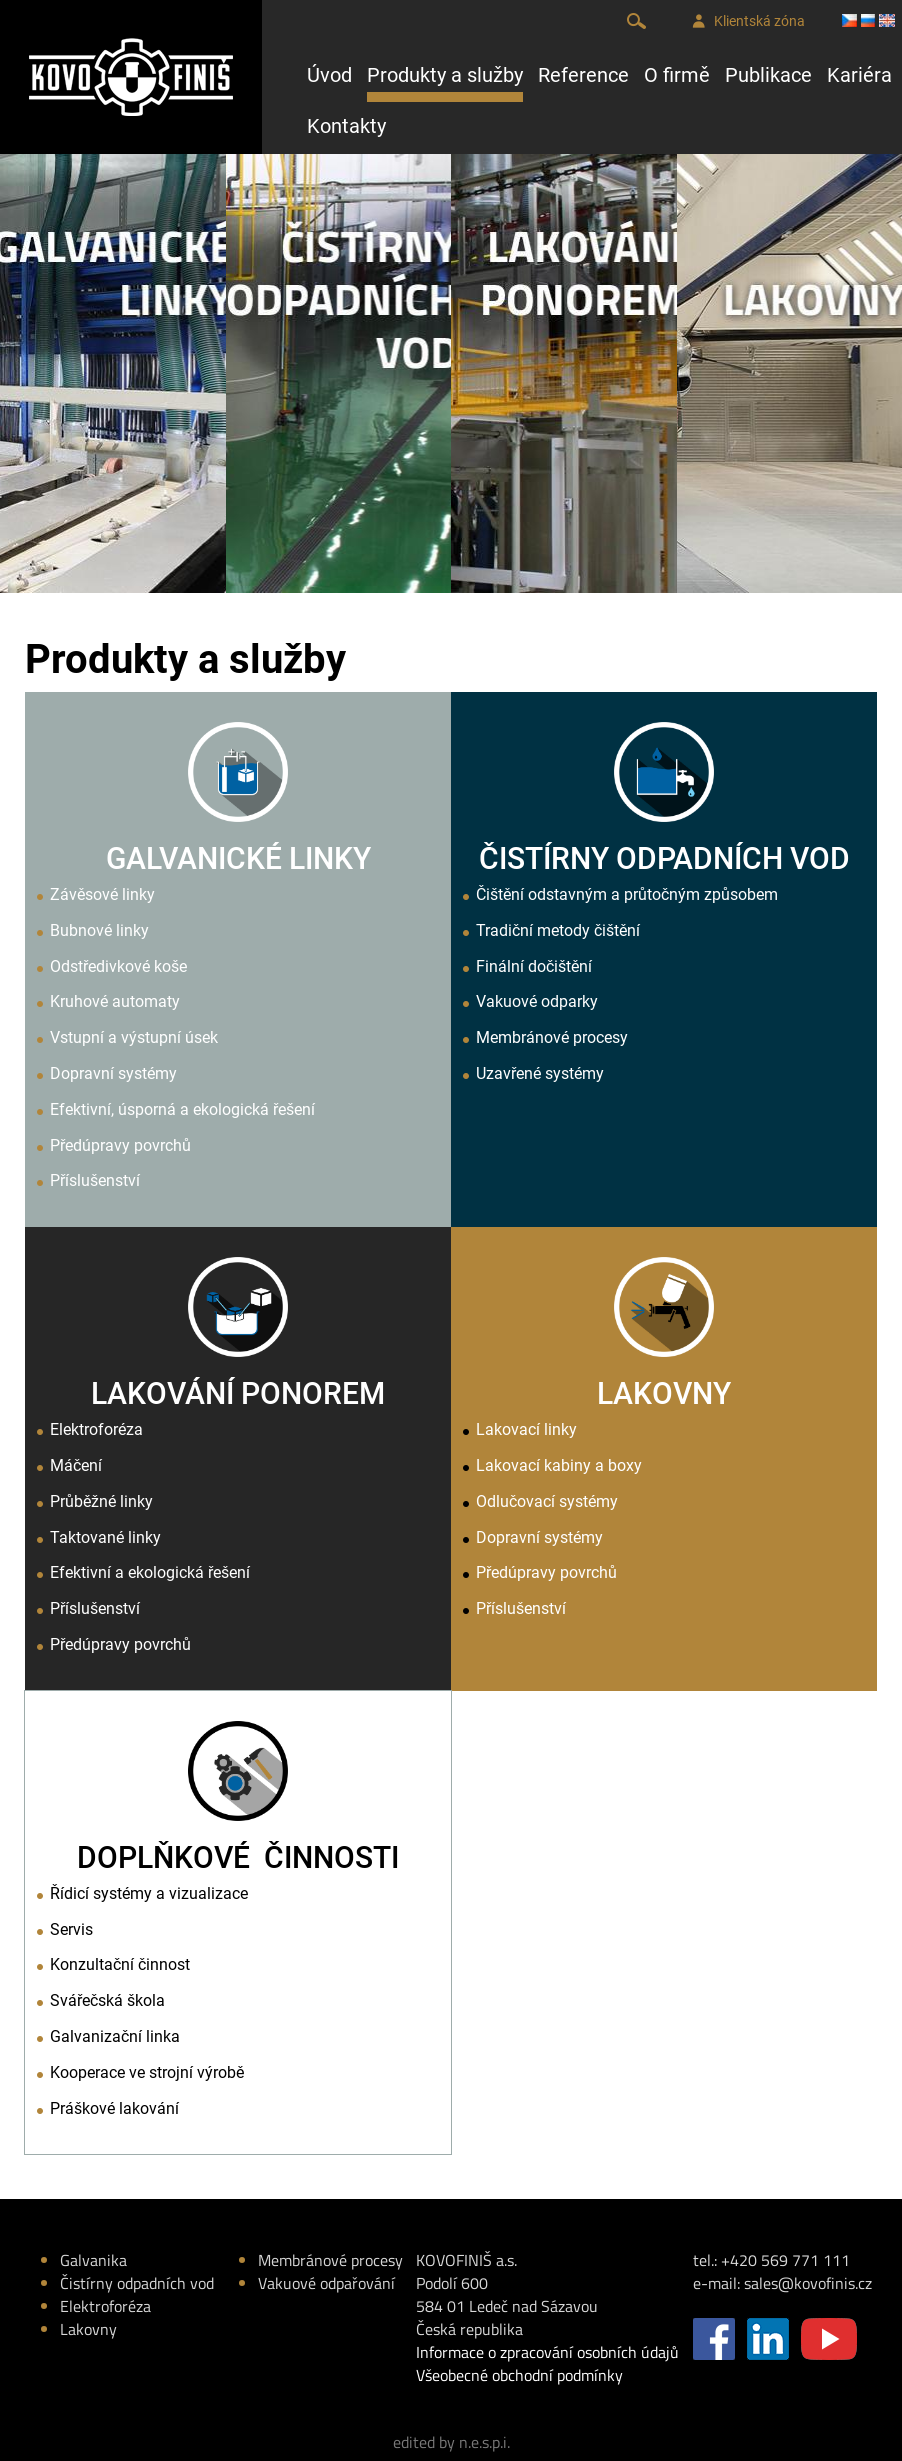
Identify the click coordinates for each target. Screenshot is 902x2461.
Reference (583, 75)
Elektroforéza (105, 2306)
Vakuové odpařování (326, 2283)
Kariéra (859, 75)
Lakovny (88, 2329)
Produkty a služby (445, 75)
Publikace (768, 75)
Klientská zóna (748, 21)
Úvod (329, 75)
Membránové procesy (330, 2260)
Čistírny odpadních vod (137, 2283)
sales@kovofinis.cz (808, 2283)
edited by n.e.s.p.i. (451, 2442)
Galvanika (93, 2260)
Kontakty (346, 126)
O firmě (677, 75)
